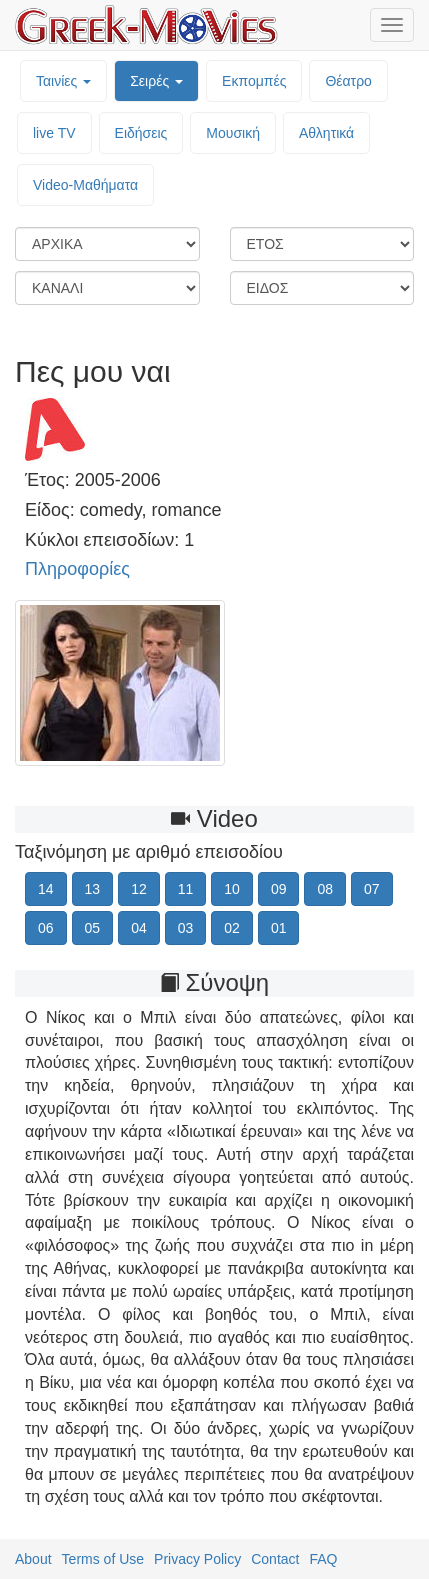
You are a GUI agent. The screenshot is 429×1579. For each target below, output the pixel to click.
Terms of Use (103, 1559)
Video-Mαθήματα (85, 185)
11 (186, 889)
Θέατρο (348, 81)
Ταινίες (63, 81)
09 (279, 889)
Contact (275, 1559)
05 (93, 928)
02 (232, 928)
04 (139, 928)
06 (46, 928)
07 (372, 889)
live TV (54, 133)
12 (139, 889)
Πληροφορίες (77, 569)
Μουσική (233, 133)
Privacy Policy (197, 1559)
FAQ (323, 1559)
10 (232, 889)
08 (325, 889)
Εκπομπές (254, 81)
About (33, 1559)
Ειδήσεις (141, 133)
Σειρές (156, 81)
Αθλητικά (326, 133)
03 (186, 928)
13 (93, 889)
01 (279, 928)
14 (46, 889)
